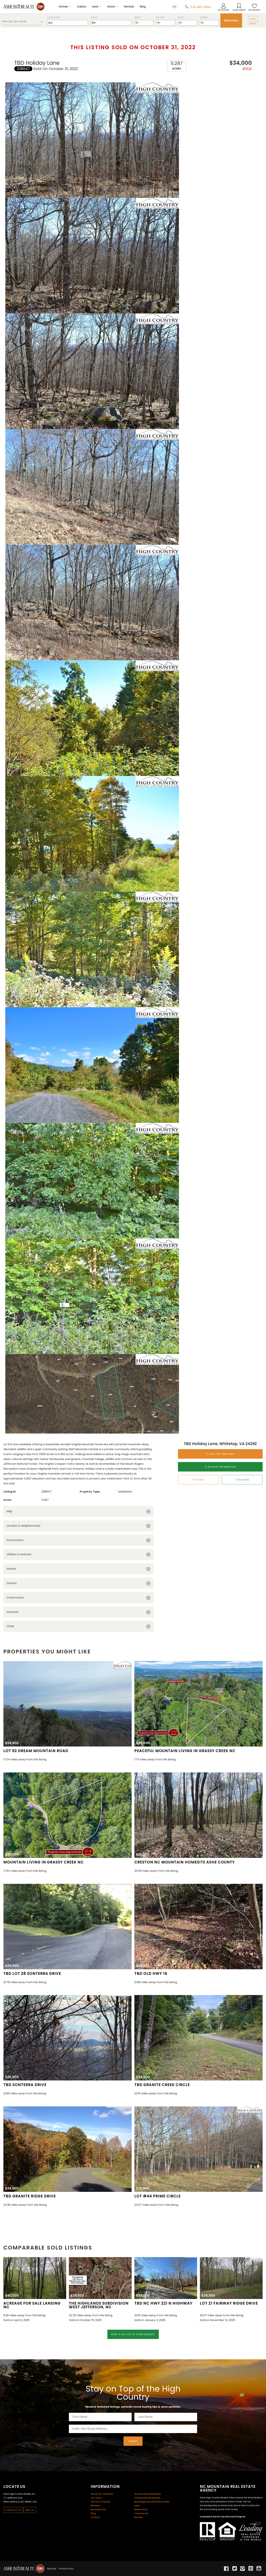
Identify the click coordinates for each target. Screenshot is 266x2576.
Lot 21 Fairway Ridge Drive (229, 2303)
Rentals (129, 6)
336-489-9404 (200, 6)
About (111, 6)
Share (198, 1479)
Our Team (96, 2497)
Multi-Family (140, 2509)
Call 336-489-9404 (220, 1454)
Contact (95, 2517)
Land (95, 6)
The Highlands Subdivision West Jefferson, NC (99, 2305)
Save (253, 19)
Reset (253, 23)
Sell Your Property (100, 2501)
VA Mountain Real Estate (147, 2497)
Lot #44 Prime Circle (157, 2196)
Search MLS (231, 20)
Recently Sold (98, 2509)
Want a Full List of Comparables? (133, 2334)
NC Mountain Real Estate (147, 2493)
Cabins (81, 6)
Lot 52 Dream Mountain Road (35, 1750)
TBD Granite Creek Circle (162, 2084)
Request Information (220, 1466)
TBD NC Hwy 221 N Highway (163, 2303)
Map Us (29, 2510)
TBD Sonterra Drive (24, 2084)
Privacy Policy (66, 2568)
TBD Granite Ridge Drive (29, 2196)
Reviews (95, 2505)
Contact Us (13, 2510)
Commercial (141, 2513)
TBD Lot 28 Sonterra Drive (32, 1973)
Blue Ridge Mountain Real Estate (151, 2501)
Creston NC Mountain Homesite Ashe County (184, 1862)
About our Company (102, 2493)
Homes (63, 6)
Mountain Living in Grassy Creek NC (43, 1862)
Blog (143, 6)
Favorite (242, 1479)
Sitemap (51, 2568)
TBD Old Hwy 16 (150, 1973)
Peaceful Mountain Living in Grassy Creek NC (184, 1750)
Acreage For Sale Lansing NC (32, 2305)
